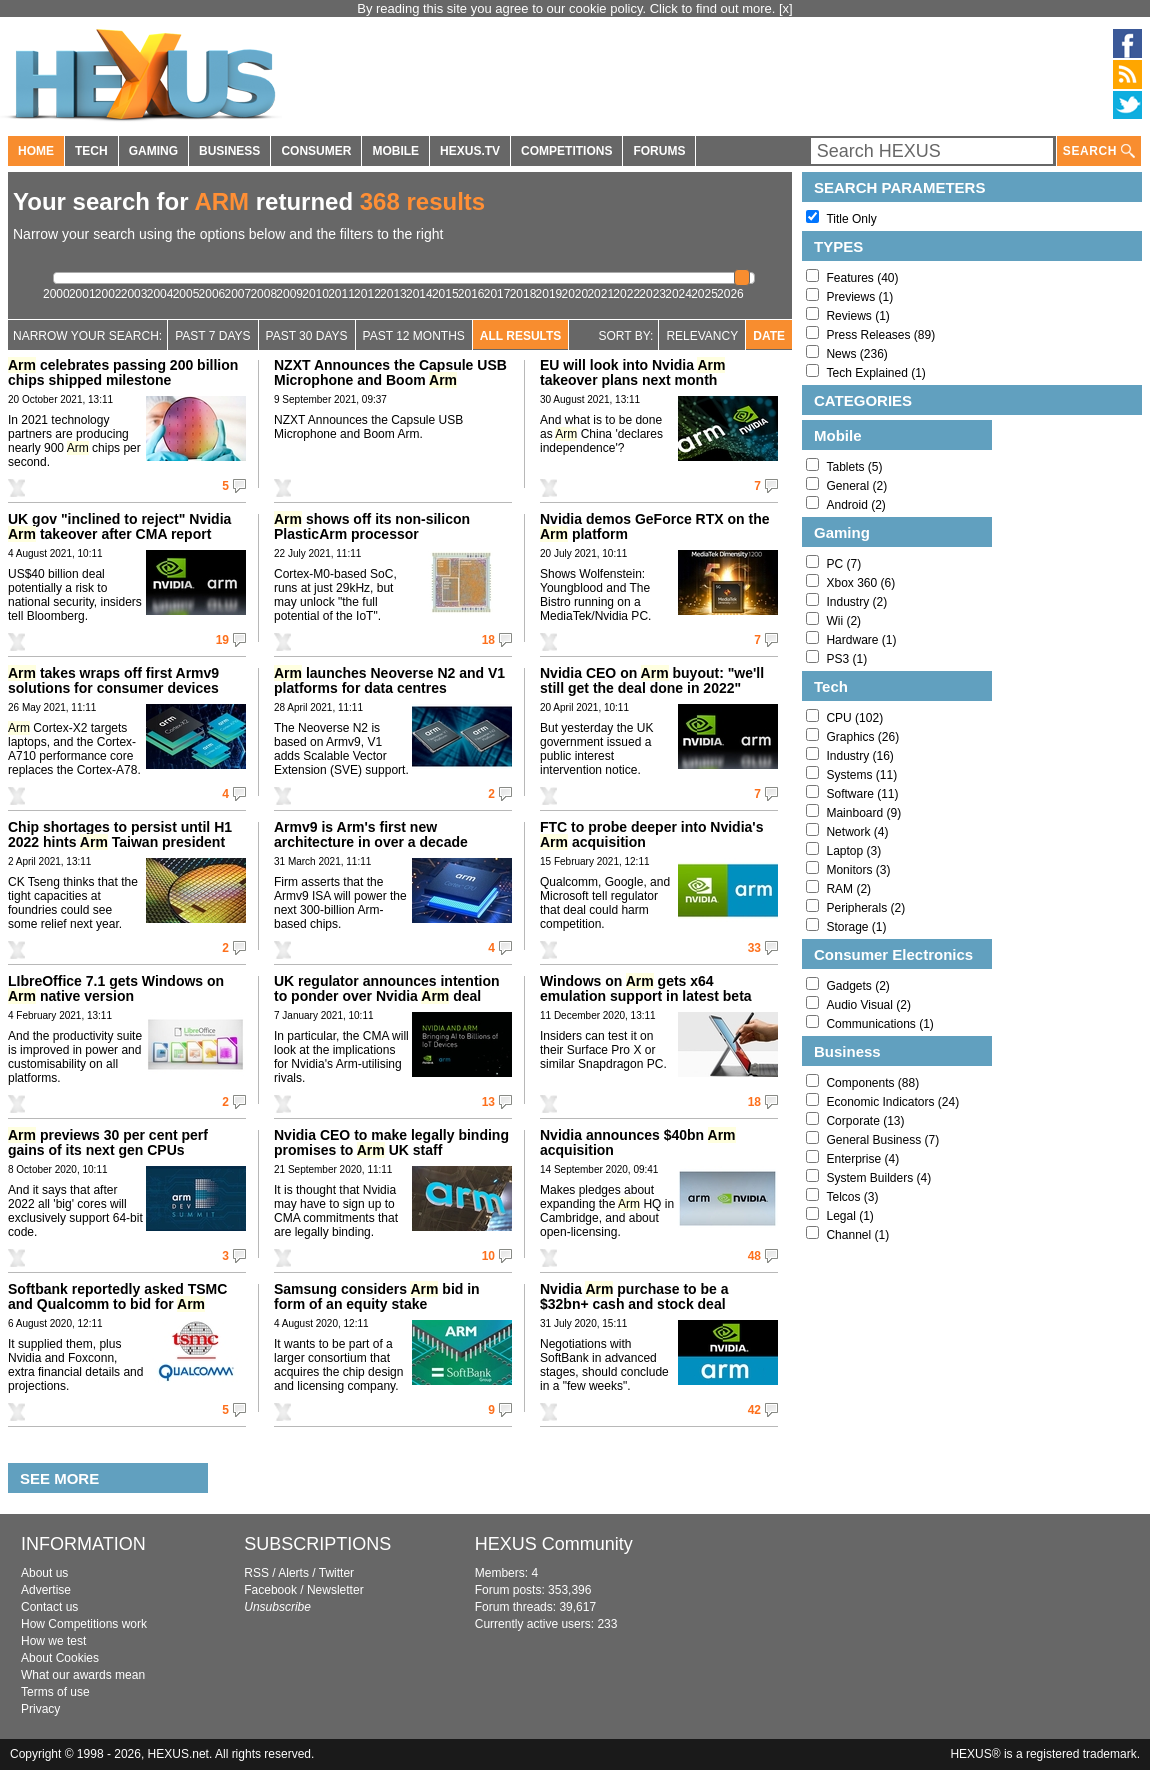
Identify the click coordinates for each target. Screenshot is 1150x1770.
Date (769, 336)
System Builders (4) (878, 1178)
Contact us (49, 1607)
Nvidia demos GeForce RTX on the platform (655, 526)
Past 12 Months (414, 336)
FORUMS (659, 151)
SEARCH (1099, 151)
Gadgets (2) (857, 986)
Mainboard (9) (863, 813)
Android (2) (855, 505)
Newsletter (335, 1590)
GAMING (153, 151)
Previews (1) (859, 297)
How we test (53, 1641)
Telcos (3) (852, 1197)
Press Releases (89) (880, 335)
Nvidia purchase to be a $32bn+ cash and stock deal (634, 1296)
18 (488, 640)
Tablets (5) (854, 467)
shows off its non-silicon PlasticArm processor (372, 526)
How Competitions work (84, 1624)
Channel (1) (857, 1235)
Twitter (336, 1573)
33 (754, 948)
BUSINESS (229, 151)
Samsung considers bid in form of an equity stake (377, 1296)
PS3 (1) (846, 659)
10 (488, 1256)
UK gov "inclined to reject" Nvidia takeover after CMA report (119, 526)
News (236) (856, 354)
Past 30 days (307, 336)
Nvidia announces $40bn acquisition (638, 1142)
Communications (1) (879, 1024)
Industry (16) (859, 756)
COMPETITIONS (566, 151)
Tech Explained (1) (875, 373)
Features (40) (862, 278)
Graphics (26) (862, 737)
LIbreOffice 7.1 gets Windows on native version (116, 988)
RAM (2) (848, 889)
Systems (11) (861, 775)
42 (754, 1410)
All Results (521, 336)
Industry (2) (856, 602)
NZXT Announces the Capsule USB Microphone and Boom (390, 372)
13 (488, 1102)
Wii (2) (843, 621)
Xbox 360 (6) (860, 583)
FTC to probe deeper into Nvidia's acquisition (651, 834)
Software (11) (862, 794)
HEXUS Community (554, 1544)
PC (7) (843, 564)
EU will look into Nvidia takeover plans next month (632, 372)
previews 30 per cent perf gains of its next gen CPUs (108, 1142)
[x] (786, 8)
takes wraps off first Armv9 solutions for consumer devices (113, 680)
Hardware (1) (861, 640)
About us (44, 1573)
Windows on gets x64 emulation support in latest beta (646, 988)
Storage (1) (856, 927)
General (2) (856, 486)
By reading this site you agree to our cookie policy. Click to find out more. (568, 8)
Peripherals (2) (865, 908)
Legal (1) (849, 1216)
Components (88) (872, 1083)
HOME (36, 151)
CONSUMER (316, 151)
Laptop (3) (853, 851)
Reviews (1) (857, 316)
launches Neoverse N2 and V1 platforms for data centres (389, 680)
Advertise (46, 1590)
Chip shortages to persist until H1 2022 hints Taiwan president (120, 834)
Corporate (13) (865, 1121)
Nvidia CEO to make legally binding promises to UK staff (391, 1142)
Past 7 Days (212, 336)
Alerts (293, 1573)
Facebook (270, 1590)
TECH (91, 151)
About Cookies (60, 1658)
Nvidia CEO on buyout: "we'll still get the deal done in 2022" (652, 680)
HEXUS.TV (470, 151)
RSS (256, 1573)
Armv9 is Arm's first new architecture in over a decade (371, 834)
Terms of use (55, 1692)
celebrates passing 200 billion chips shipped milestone (123, 372)
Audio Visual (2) (868, 1005)
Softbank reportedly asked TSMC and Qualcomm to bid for (117, 1296)
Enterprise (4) (862, 1159)
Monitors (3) (858, 870)
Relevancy (702, 336)
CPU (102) (854, 718)
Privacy (40, 1709)
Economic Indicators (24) (892, 1102)
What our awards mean (83, 1675)
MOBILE (395, 151)
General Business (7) (882, 1140)
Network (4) (857, 832)
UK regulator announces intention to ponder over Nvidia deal (387, 988)
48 (754, 1256)
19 (222, 640)
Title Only (851, 219)
